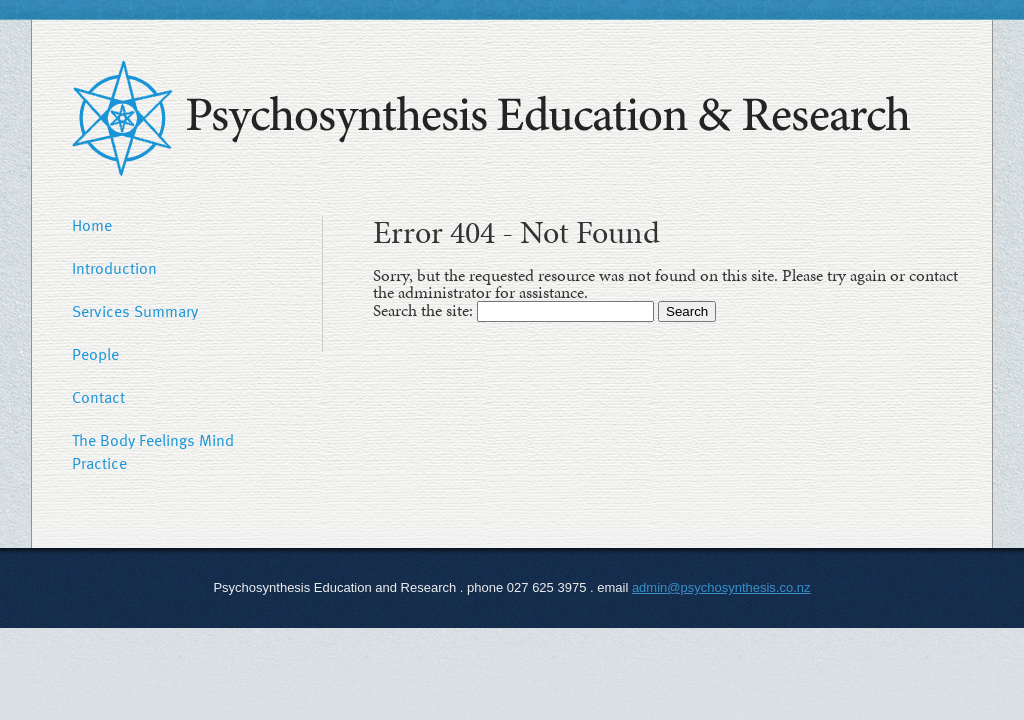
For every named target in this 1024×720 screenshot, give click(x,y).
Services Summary (135, 311)
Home (92, 225)
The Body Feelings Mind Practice (153, 451)
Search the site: (425, 310)
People (95, 354)
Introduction (114, 268)
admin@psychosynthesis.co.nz (721, 587)
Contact (98, 397)
